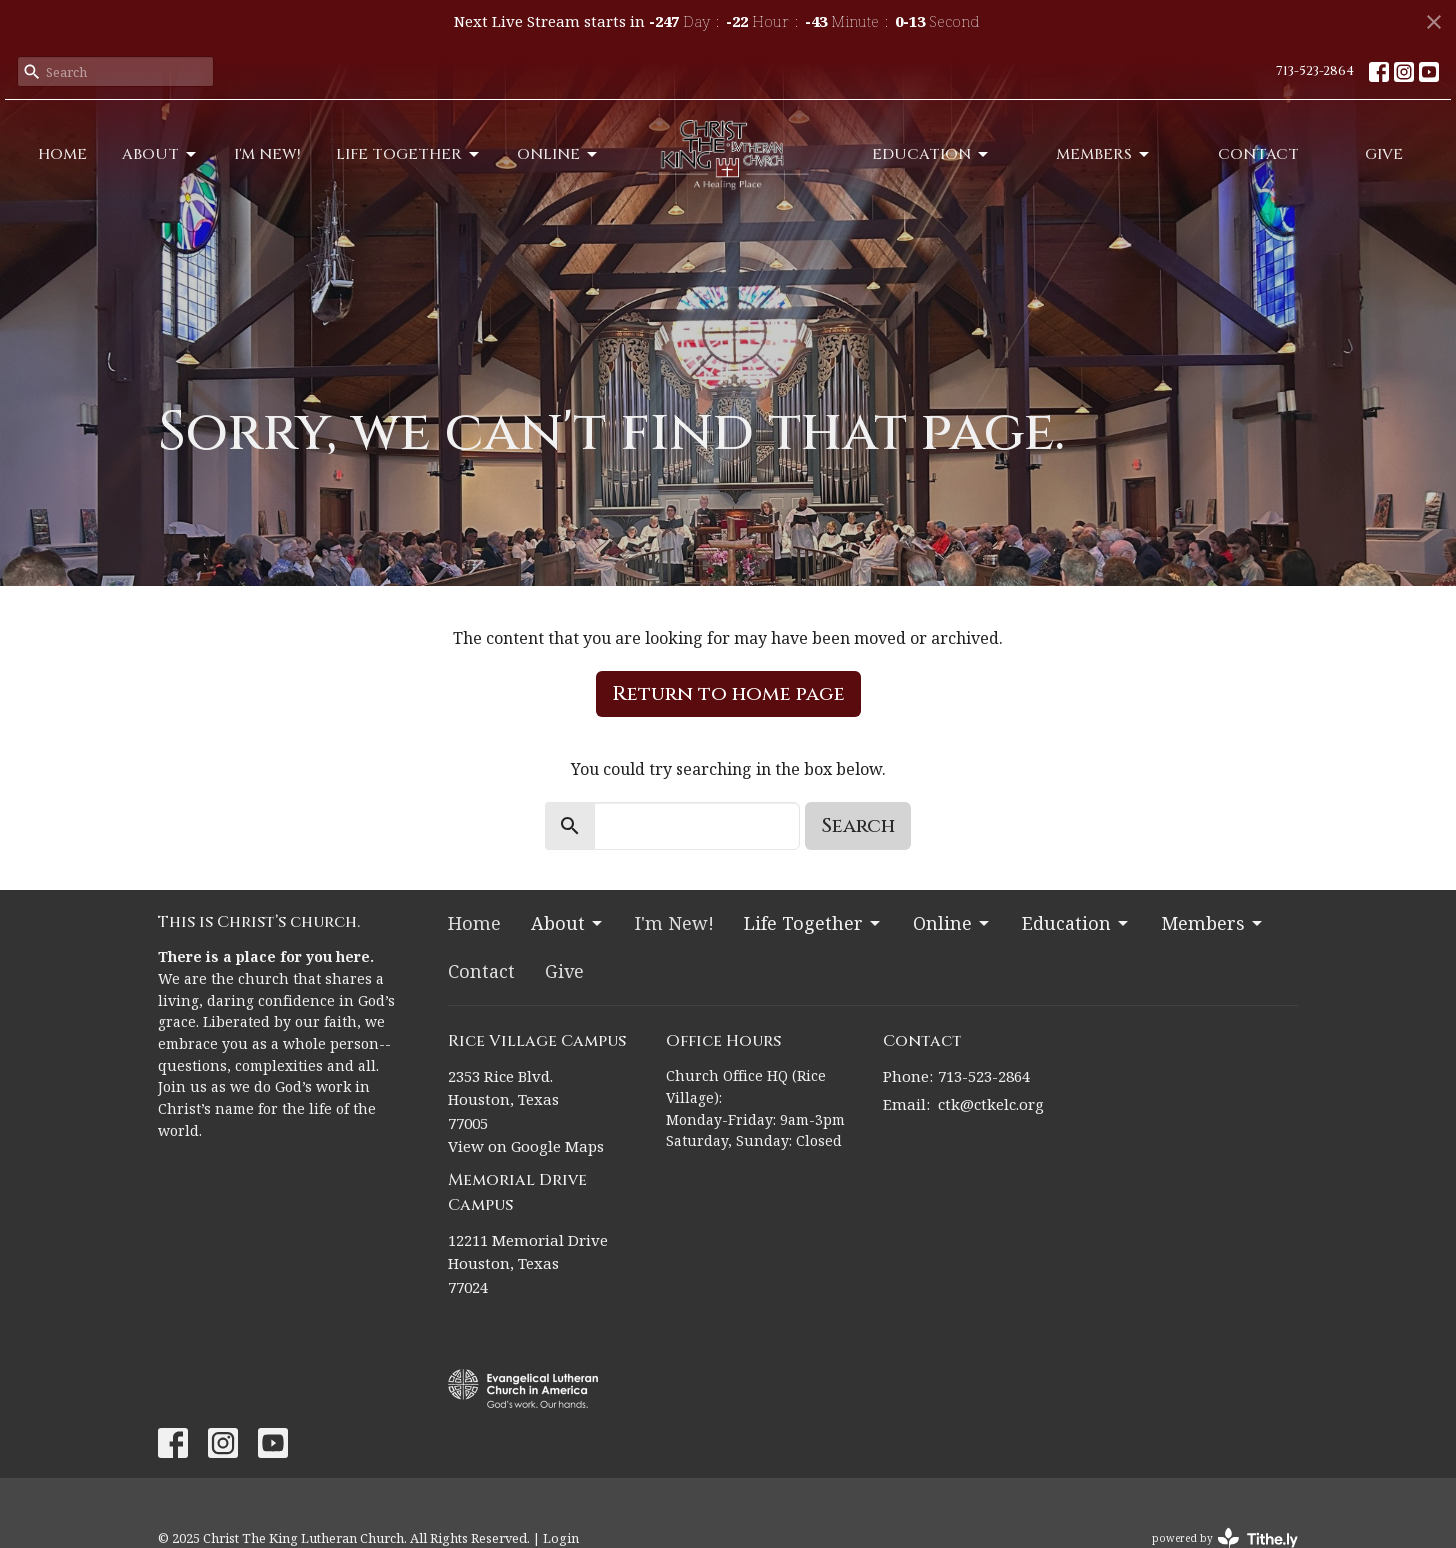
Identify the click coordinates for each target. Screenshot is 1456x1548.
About (160, 154)
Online (558, 154)
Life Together (409, 154)
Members (1104, 154)
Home (62, 154)
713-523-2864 (1315, 71)
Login (561, 1538)
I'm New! (267, 154)
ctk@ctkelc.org (991, 1104)
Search (858, 825)
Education (931, 154)
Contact (1258, 154)
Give (1384, 154)
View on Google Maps (526, 1146)
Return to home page (728, 693)
